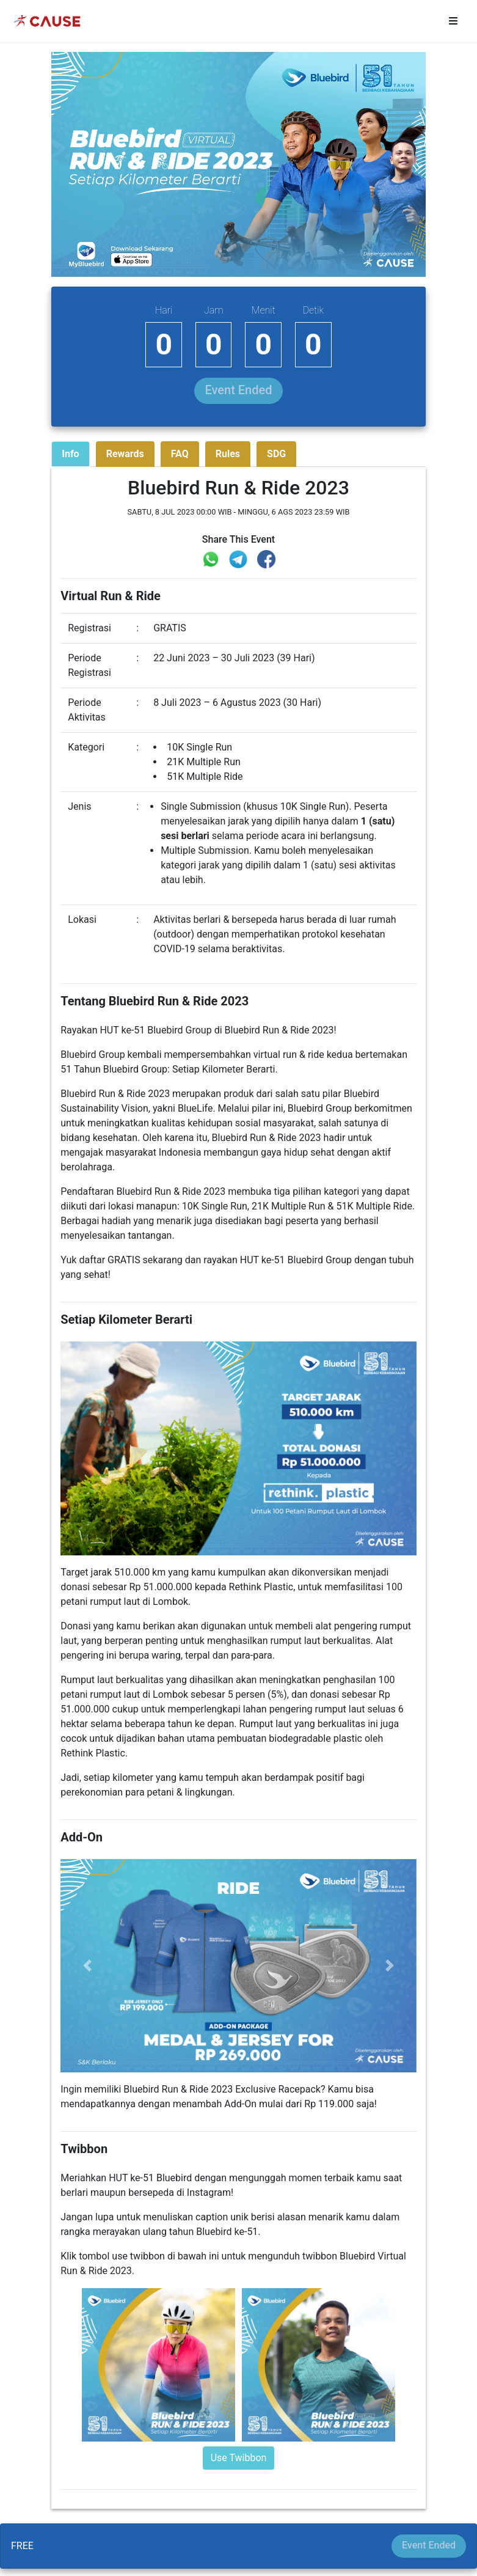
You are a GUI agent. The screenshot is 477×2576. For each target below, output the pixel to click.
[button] (87, 1966)
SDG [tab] (276, 454)
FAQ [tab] (180, 454)
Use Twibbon (239, 2458)
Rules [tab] (228, 454)
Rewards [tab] (125, 454)
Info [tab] (70, 454)
